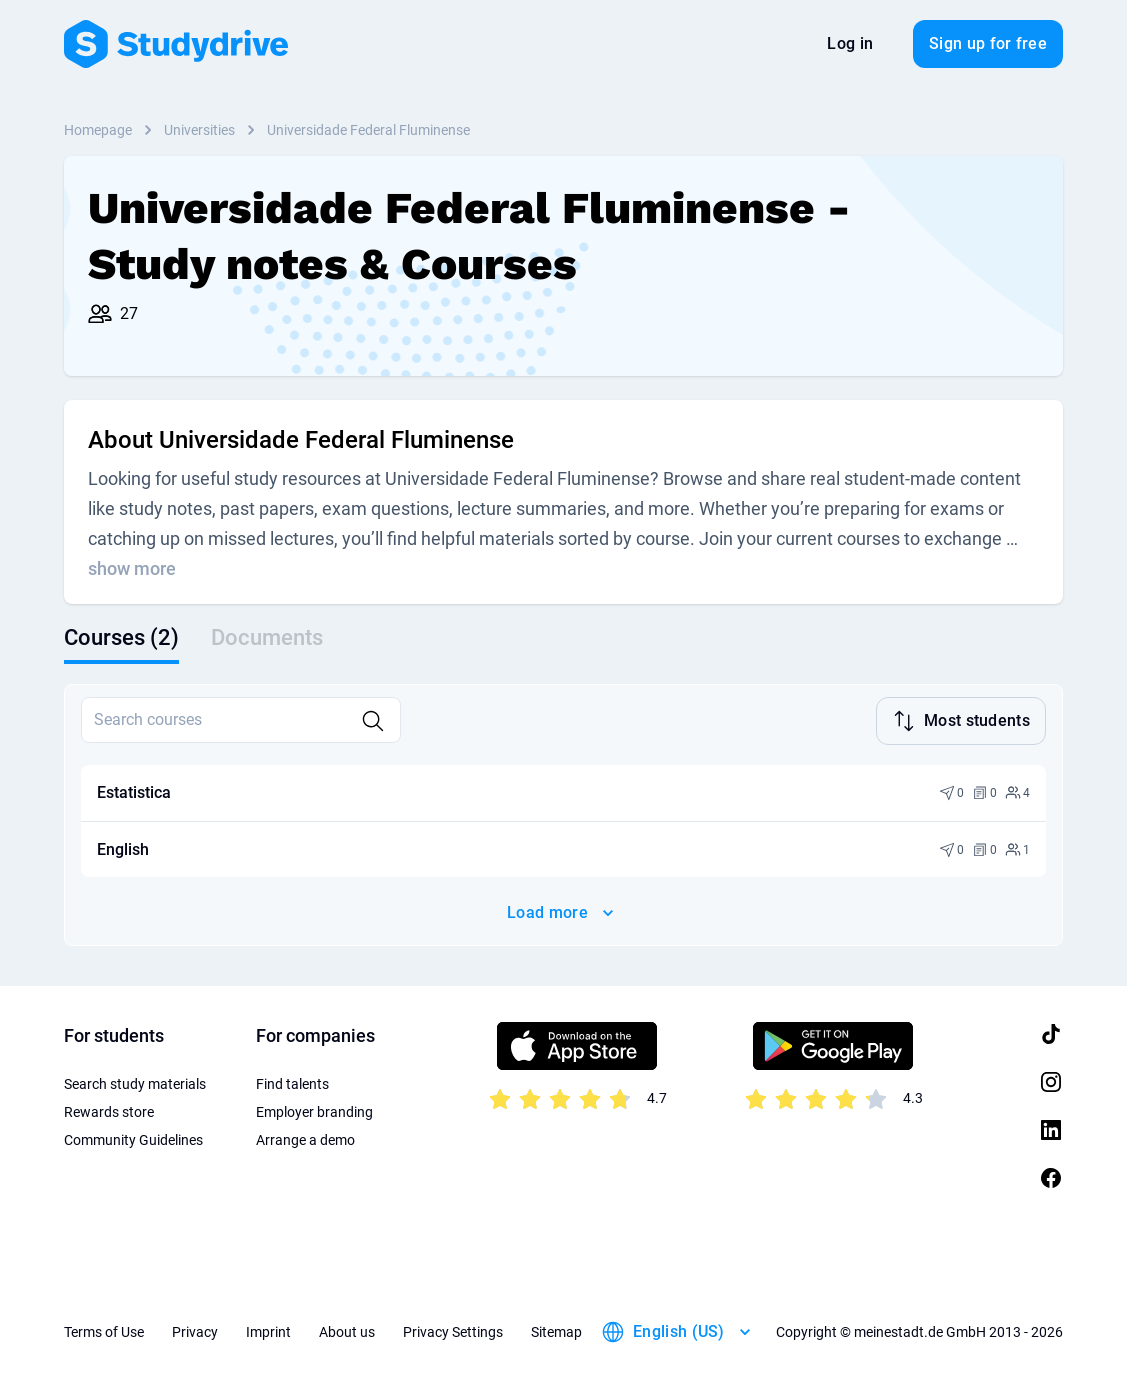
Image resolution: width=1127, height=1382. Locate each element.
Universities (199, 130)
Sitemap (556, 1332)
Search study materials (135, 1084)
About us (347, 1332)
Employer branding (314, 1112)
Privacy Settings (453, 1332)
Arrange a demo (305, 1140)
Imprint (268, 1332)
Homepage (98, 130)
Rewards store (109, 1112)
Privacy (195, 1332)
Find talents (292, 1084)
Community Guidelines (133, 1140)
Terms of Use (104, 1332)
